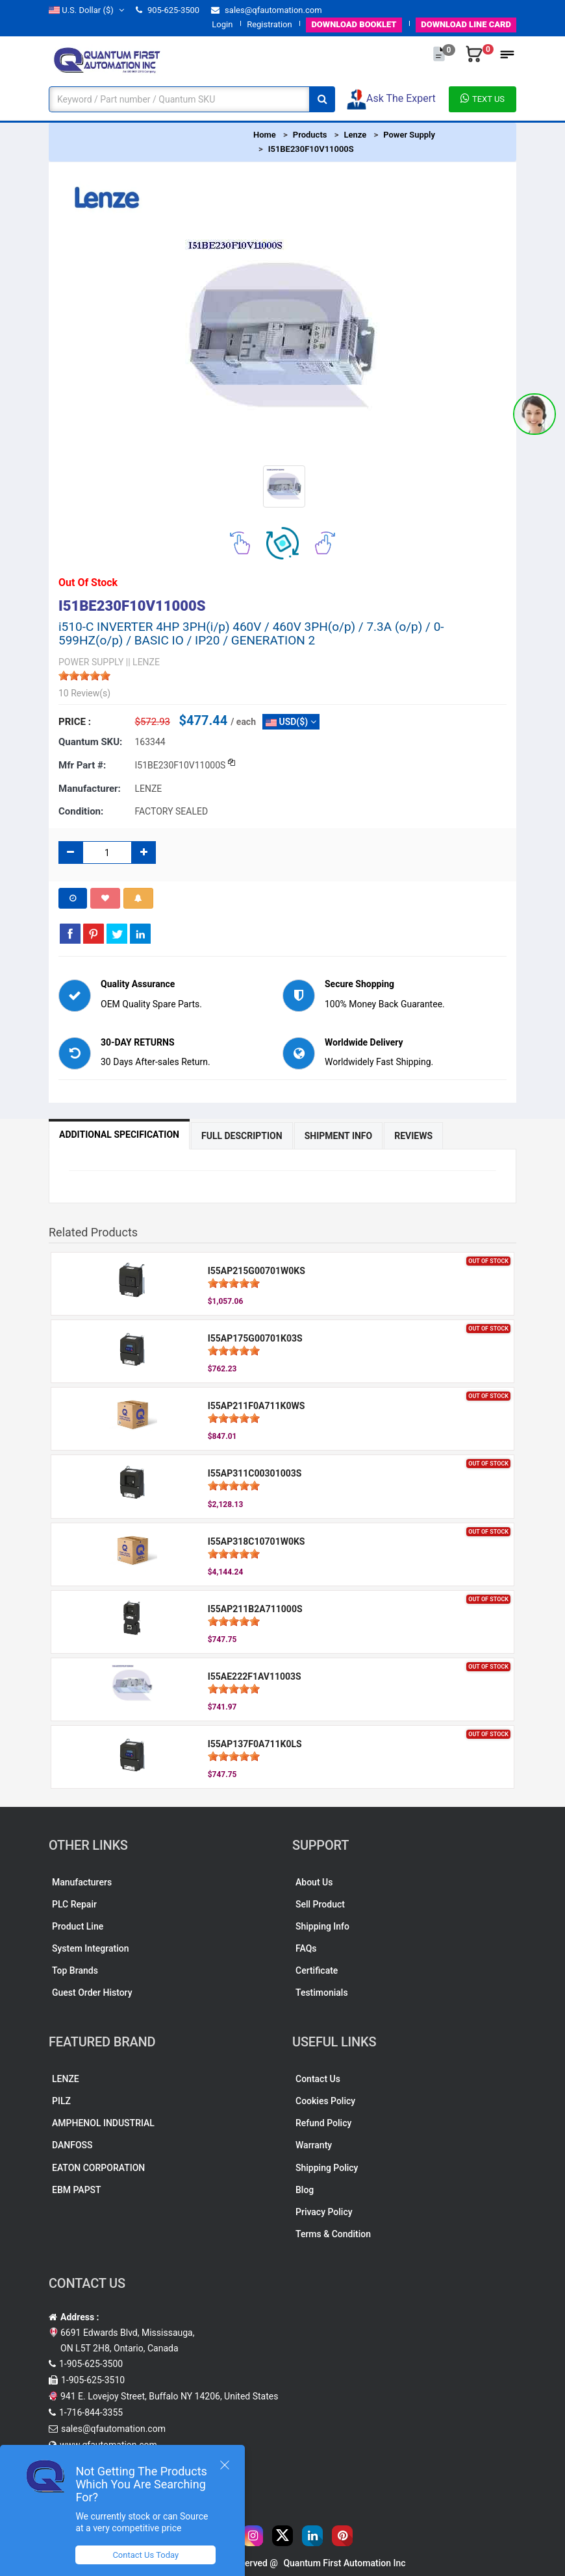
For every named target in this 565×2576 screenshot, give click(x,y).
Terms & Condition (333, 2234)
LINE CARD (466, 24)
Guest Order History (92, 1992)
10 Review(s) (84, 693)
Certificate (316, 1970)
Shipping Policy (326, 2168)
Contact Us (317, 2079)
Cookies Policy (325, 2101)
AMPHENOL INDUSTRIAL (103, 2123)
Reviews (413, 1136)
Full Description (241, 1136)
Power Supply (409, 135)
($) (86, 10)
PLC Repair (74, 1904)
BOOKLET (353, 24)
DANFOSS (72, 2145)
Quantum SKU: (90, 742)
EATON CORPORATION (98, 2168)
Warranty (313, 2145)
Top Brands (75, 1970)
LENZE (65, 2079)
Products (310, 135)
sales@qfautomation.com (266, 10)
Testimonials (321, 1992)
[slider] (84, 675)
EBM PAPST (76, 2190)
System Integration (90, 1948)
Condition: (80, 811)
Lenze (355, 135)
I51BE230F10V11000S (311, 149)
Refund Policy (323, 2123)
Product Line (77, 1926)
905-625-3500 (167, 10)
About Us (314, 1882)
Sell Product (320, 1904)
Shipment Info (339, 1136)
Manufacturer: (89, 788)
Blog (304, 2190)
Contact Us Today (145, 2555)
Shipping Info (322, 1926)
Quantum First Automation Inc (344, 2563)
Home (264, 135)
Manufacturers (82, 1882)
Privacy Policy (324, 2212)
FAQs (306, 1948)
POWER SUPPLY (90, 662)
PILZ (61, 2101)
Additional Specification (119, 1134)
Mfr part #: (82, 765)
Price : (74, 722)
